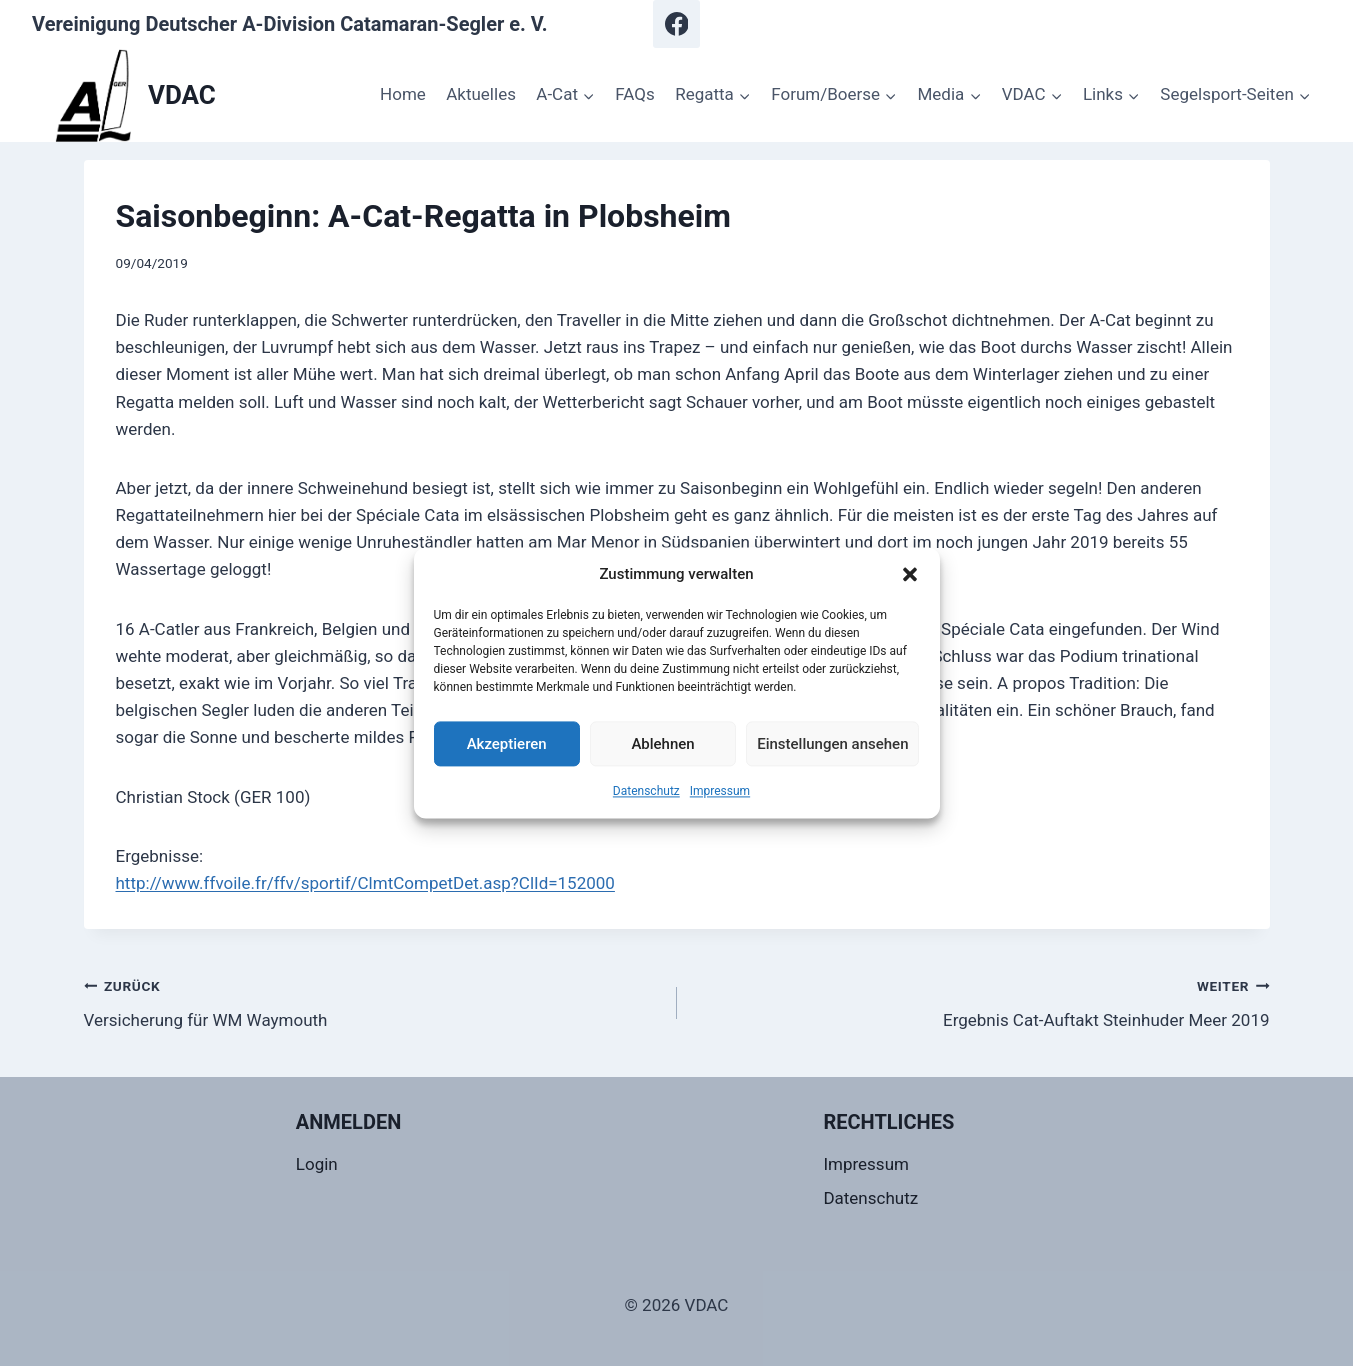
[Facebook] (677, 24)
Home (403, 94)
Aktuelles (481, 94)
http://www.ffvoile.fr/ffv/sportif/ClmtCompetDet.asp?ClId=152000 (365, 883)
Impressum (720, 791)
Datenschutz (646, 791)
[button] (910, 574)
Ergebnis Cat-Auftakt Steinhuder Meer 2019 (982, 1001)
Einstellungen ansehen (832, 744)
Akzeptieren (507, 744)
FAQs (634, 94)
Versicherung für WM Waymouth (372, 1001)
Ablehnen (662, 744)
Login (317, 1164)
